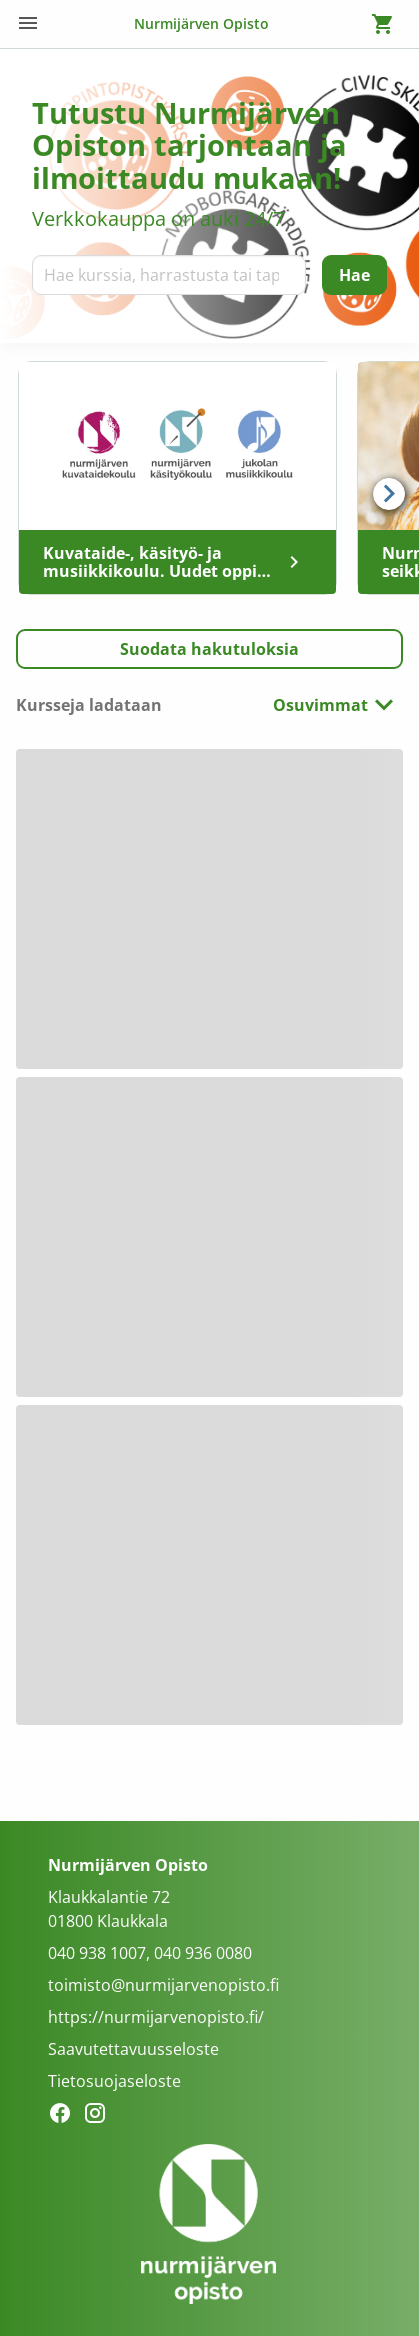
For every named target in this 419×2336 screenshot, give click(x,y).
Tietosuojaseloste (114, 2081)
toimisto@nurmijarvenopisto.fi (163, 1985)
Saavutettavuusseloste (133, 2049)
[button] (209, 649)
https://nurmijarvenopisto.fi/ (156, 2017)
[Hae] (354, 275)
